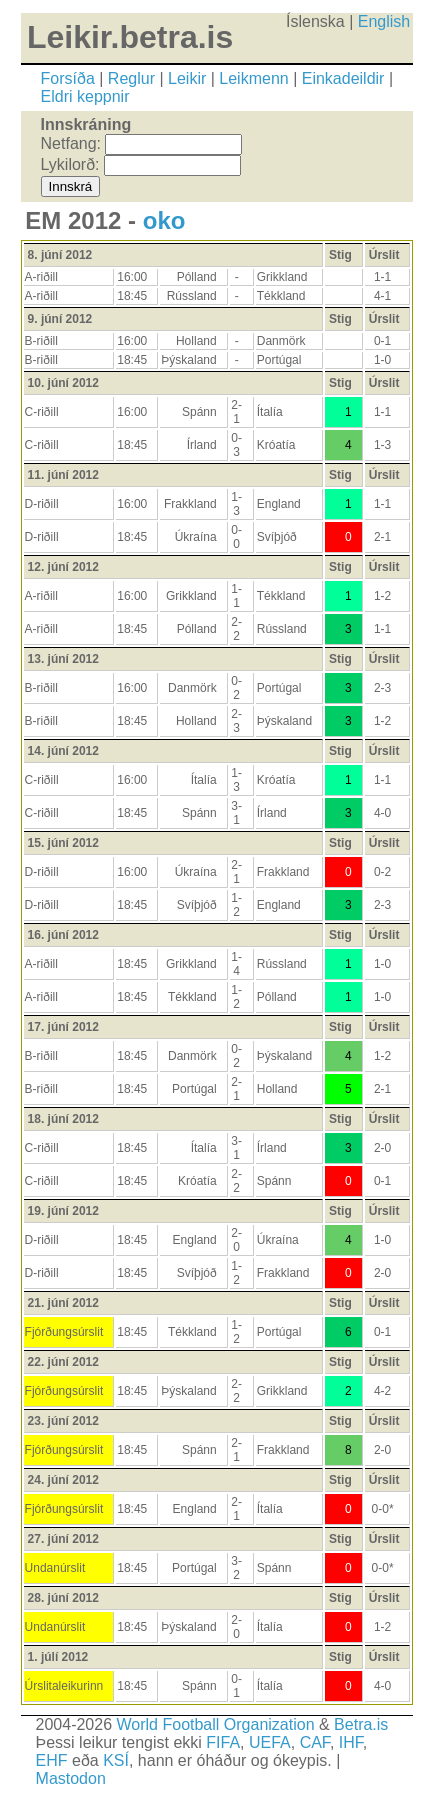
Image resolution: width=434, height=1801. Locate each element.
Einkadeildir (343, 78)
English (384, 21)
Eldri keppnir (85, 96)
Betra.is (361, 1724)
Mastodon (71, 1778)
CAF (315, 1742)
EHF (52, 1760)
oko (164, 220)
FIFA (223, 1742)
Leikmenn (253, 78)
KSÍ (116, 1760)
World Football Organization (216, 1724)
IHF (351, 1742)
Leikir (187, 78)
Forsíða (68, 78)
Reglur (131, 78)
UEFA (270, 1742)
